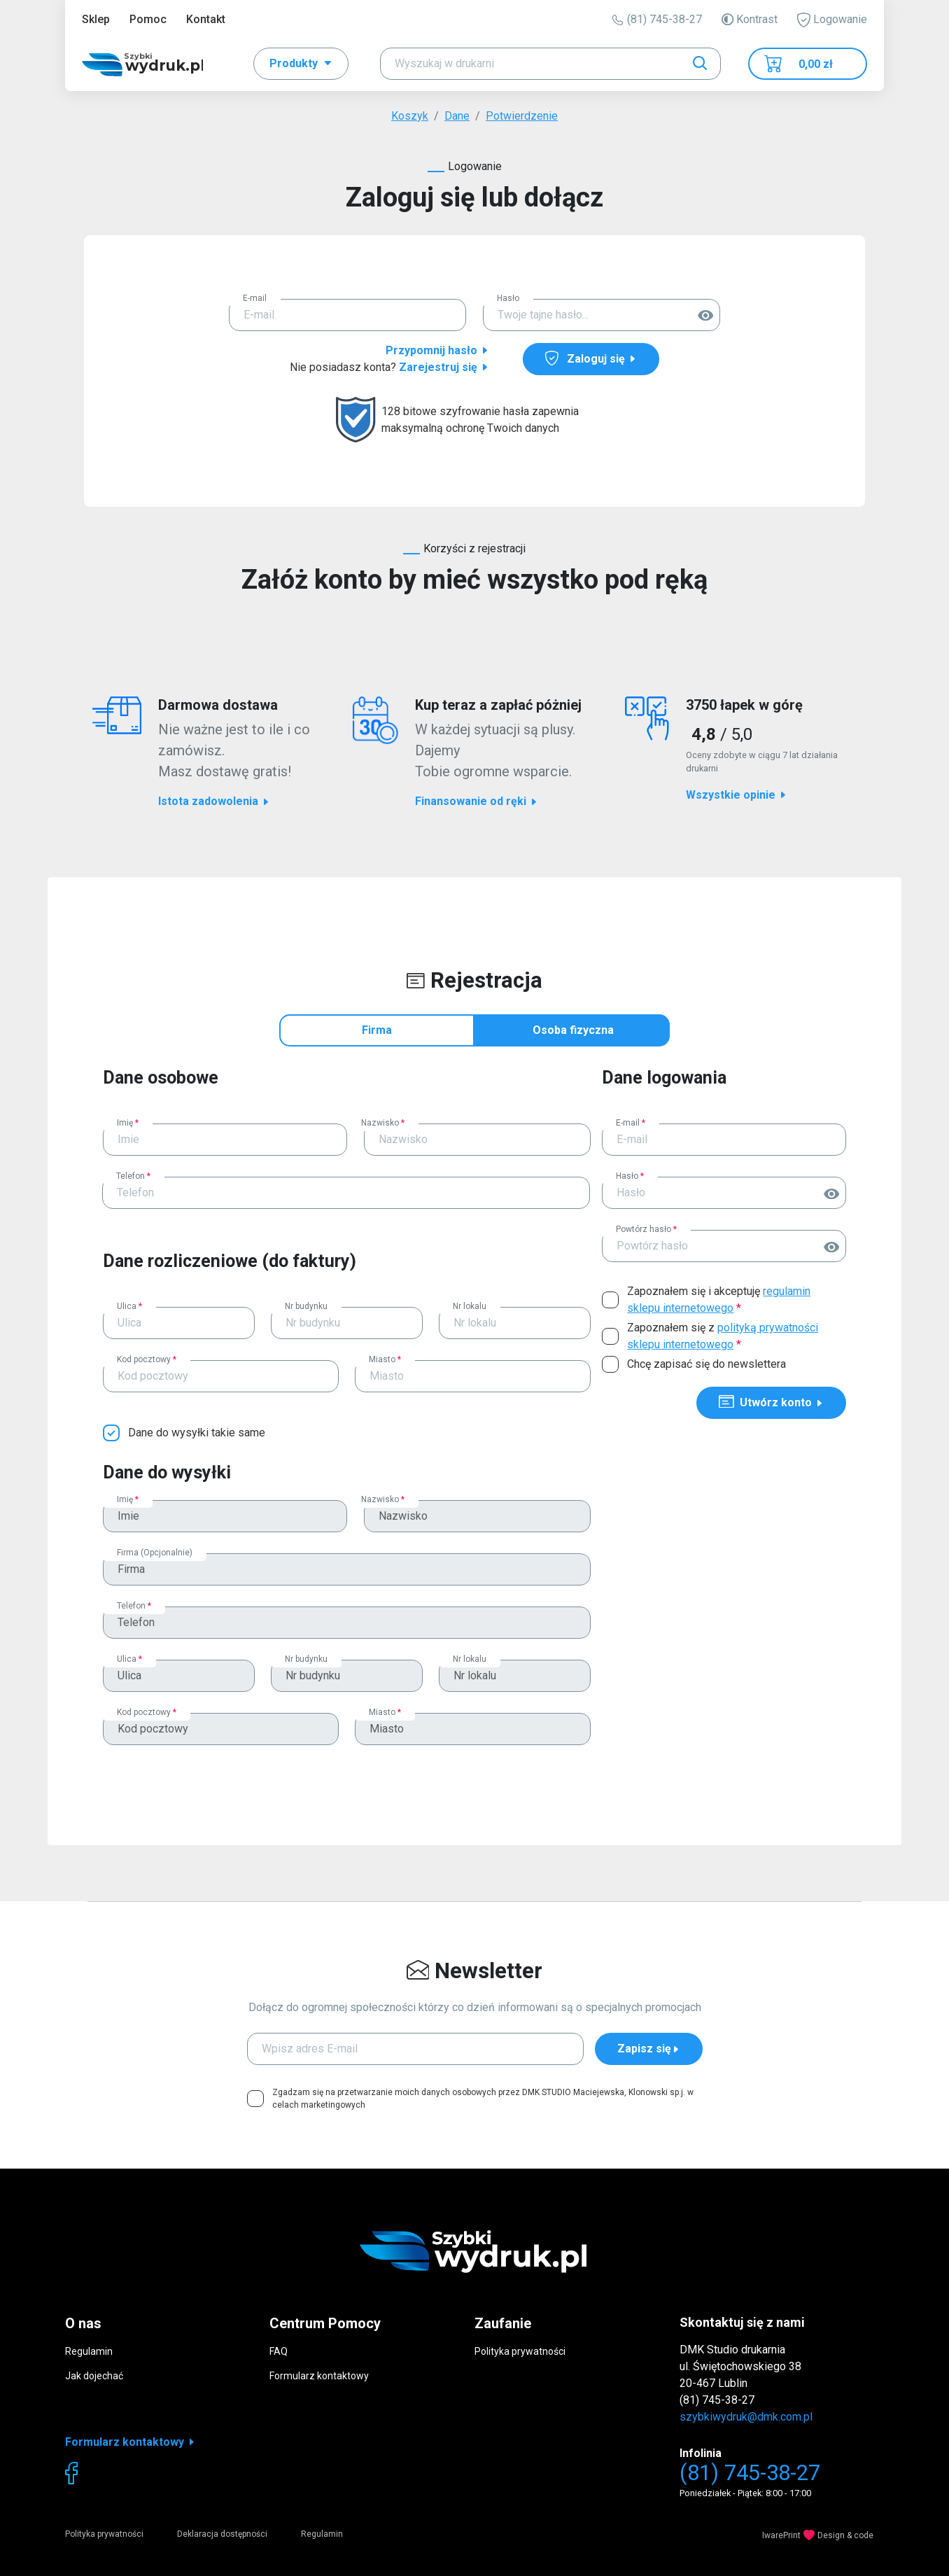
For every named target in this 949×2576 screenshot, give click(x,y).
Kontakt (205, 19)
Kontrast (750, 19)
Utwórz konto (771, 1402)
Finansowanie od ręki (476, 801)
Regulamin (89, 2351)
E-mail (255, 298)
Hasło (508, 298)
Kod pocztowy (146, 1359)
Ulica (129, 1306)
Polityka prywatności (519, 2351)
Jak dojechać (94, 2375)
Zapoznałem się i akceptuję (718, 1299)
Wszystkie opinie (736, 795)
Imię (128, 1123)
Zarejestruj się (444, 367)
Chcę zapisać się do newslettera (706, 1364)
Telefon (133, 1176)
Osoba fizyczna (573, 1030)
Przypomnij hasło (437, 350)
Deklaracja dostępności (222, 2534)
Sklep (96, 19)
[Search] (550, 64)
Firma (377, 1030)
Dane (457, 115)
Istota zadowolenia (214, 801)
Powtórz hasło (646, 1229)
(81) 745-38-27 (657, 19)
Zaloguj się (591, 358)
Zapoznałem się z (722, 1336)
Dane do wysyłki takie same (196, 1432)
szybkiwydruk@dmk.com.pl (746, 2416)
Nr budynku (306, 1306)
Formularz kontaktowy (319, 2375)
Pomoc (148, 19)
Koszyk (409, 115)
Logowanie (832, 20)
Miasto (385, 1359)
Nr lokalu (469, 1306)
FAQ (278, 2351)
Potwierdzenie (522, 115)
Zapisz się (648, 2048)
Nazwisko (383, 1123)
